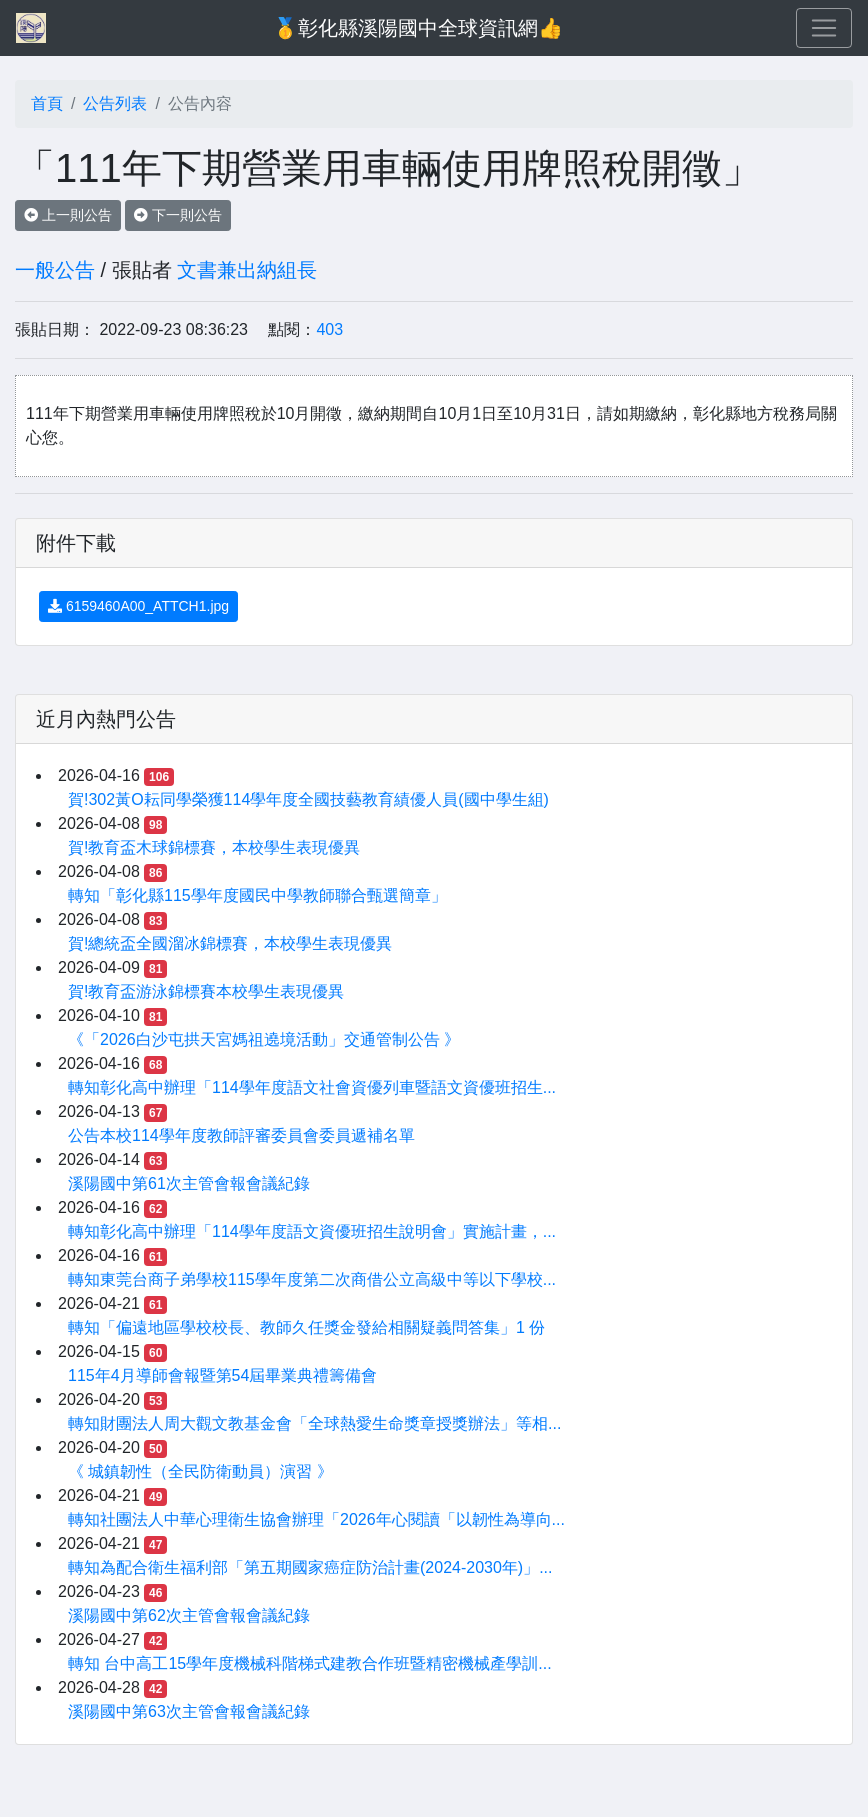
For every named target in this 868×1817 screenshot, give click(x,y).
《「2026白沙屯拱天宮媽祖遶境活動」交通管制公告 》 (264, 1039)
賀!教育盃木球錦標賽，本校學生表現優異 (214, 847)
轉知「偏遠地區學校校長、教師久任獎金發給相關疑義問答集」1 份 (306, 1327)
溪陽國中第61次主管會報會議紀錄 (189, 1183)
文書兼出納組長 (247, 270)
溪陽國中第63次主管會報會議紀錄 (189, 1711)
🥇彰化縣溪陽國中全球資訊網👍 (418, 28)
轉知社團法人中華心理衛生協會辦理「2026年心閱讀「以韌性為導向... (316, 1519)
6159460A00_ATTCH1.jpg (138, 606)
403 (329, 329)
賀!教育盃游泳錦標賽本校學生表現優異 (206, 991)
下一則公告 (178, 215)
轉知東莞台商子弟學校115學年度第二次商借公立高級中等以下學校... (312, 1279)
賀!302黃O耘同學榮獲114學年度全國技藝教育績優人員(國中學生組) (308, 799)
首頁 (47, 103)
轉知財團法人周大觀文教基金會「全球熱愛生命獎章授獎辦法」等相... (314, 1423)
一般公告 (55, 270)
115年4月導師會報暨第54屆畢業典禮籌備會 (222, 1375)
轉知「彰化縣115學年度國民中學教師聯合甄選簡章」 (257, 895)
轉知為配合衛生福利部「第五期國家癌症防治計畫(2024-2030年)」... (310, 1567)
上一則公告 (68, 215)
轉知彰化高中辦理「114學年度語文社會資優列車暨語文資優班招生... (312, 1087)
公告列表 (115, 103)
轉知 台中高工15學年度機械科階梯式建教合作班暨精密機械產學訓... (310, 1663)
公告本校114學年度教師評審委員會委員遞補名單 (241, 1135)
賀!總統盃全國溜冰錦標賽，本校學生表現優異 (230, 943)
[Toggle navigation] (824, 28)
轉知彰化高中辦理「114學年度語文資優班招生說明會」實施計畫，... (312, 1231)
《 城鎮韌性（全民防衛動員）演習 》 (200, 1471)
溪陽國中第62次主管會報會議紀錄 (189, 1615)
